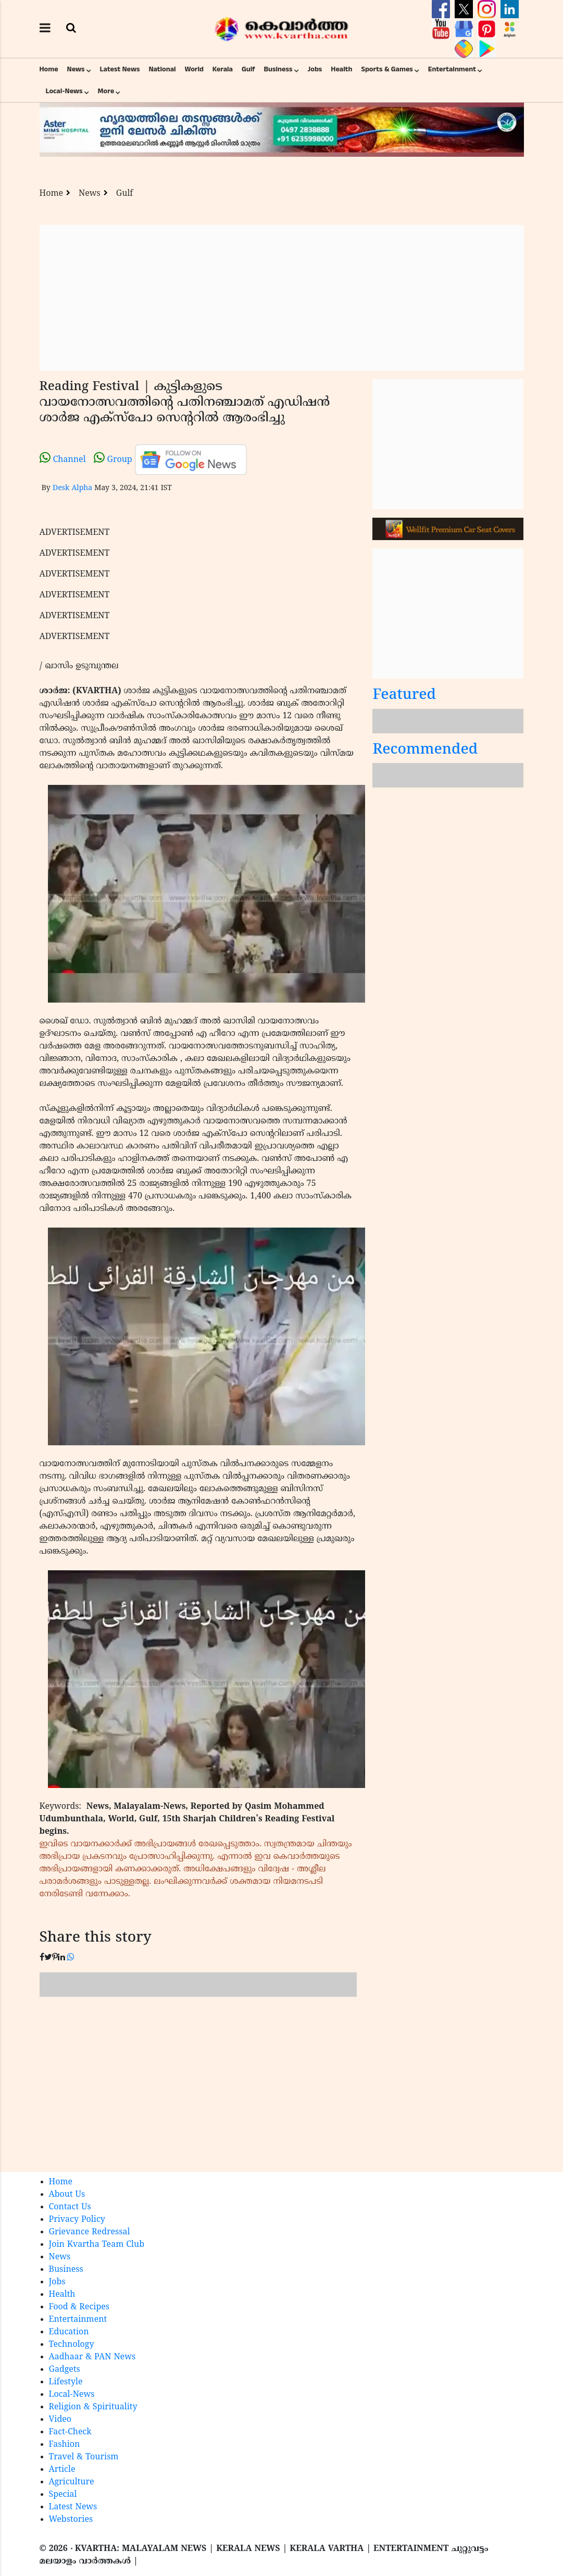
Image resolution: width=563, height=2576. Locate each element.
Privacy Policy (77, 2220)
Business (278, 69)
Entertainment (452, 69)
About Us (67, 2195)
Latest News (120, 69)
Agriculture (71, 2482)
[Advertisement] (282, 298)
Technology (71, 2345)
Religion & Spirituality (93, 2407)
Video (60, 2420)
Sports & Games (387, 69)
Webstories (71, 2520)
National (162, 69)
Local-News (64, 91)
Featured (404, 695)
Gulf (248, 69)
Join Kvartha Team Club (97, 2245)
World (194, 69)
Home (49, 69)
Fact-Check (70, 2432)
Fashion (64, 2445)
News (76, 69)
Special (63, 2495)
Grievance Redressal (89, 2232)
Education (69, 2332)
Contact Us (70, 2207)
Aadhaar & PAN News (92, 2357)
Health (341, 69)
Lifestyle (66, 2382)
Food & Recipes (79, 2307)
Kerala (222, 69)
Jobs (314, 69)
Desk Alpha (72, 488)
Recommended (425, 750)
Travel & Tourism (84, 2457)
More (105, 91)
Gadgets (64, 2370)
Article (62, 2470)
